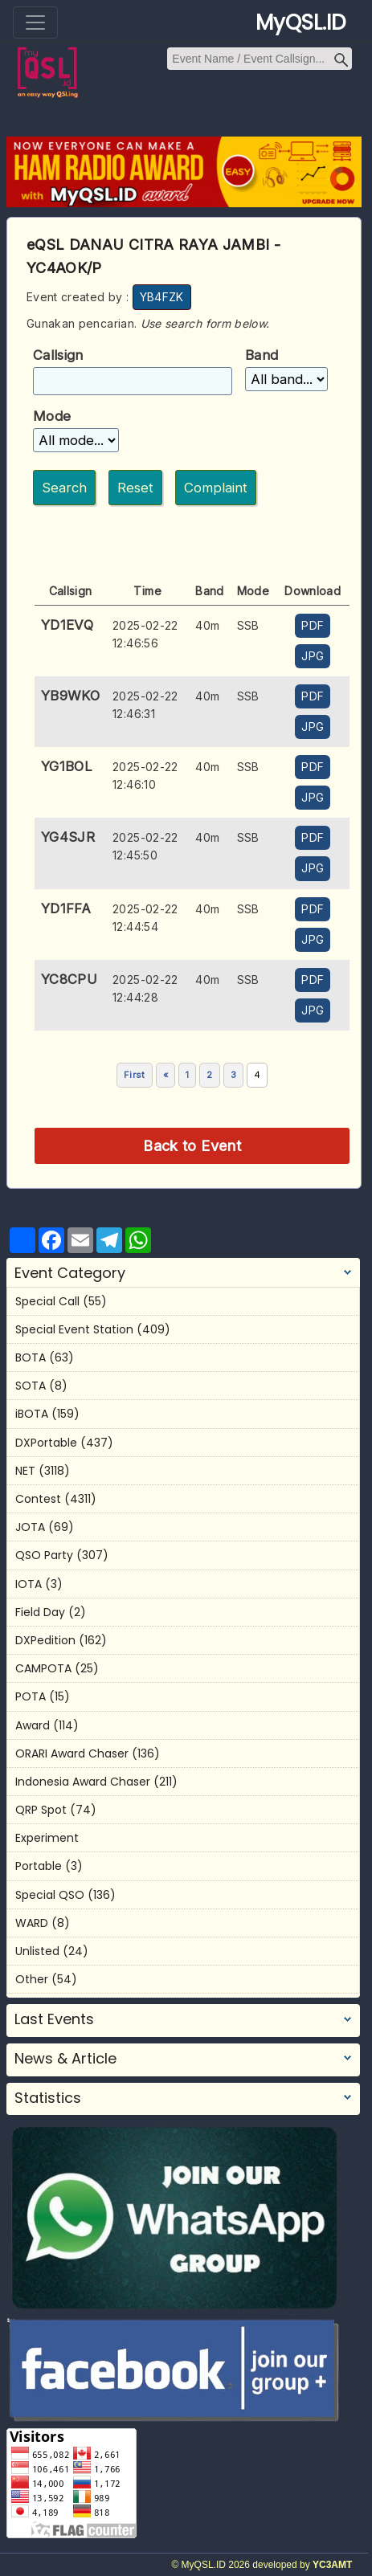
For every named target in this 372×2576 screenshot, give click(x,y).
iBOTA (31, 1414)
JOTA (30, 1527)
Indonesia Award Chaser (82, 1782)
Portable (38, 1866)
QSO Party (44, 1555)
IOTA (28, 1584)
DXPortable (46, 1443)
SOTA (30, 1386)
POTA (30, 1696)
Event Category (69, 1273)
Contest (38, 1499)
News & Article (65, 2059)
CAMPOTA (43, 1668)
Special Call (47, 1301)
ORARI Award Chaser (72, 1753)
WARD (31, 1923)
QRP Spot (41, 1810)
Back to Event (192, 1145)
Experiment (47, 1838)
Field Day (40, 1612)
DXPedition (45, 1640)
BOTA (30, 1357)
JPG (312, 656)
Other (31, 1979)
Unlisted (37, 1951)
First (134, 1074)
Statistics (47, 2098)
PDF (312, 625)
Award (32, 1725)
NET (25, 1471)
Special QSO (49, 1895)
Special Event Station (74, 1329)
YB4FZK (162, 297)
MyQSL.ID (300, 22)
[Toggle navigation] (35, 22)
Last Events (54, 2019)
